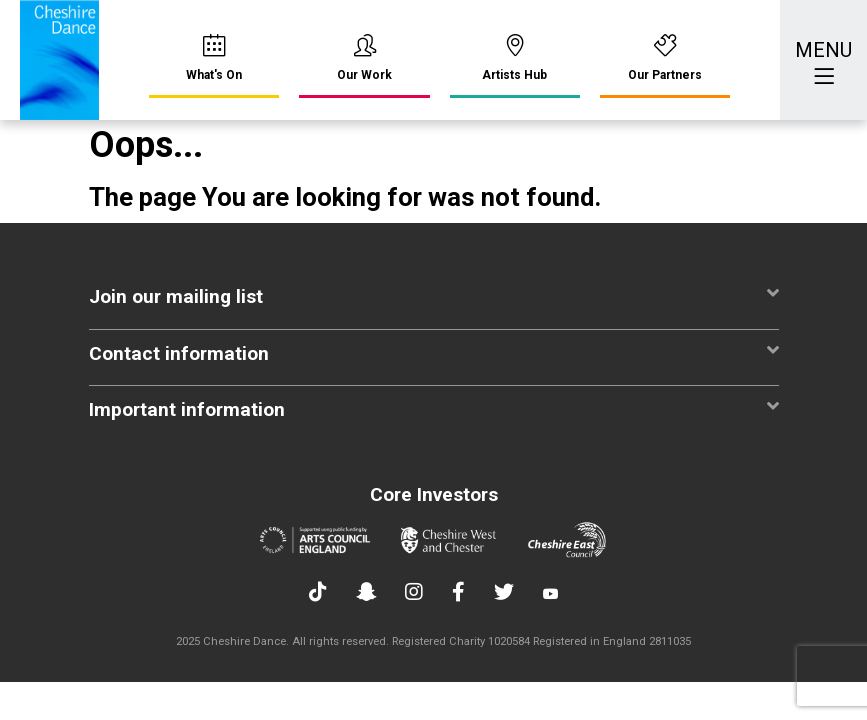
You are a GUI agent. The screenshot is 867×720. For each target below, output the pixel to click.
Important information (434, 408)
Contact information (434, 352)
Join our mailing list (434, 295)
